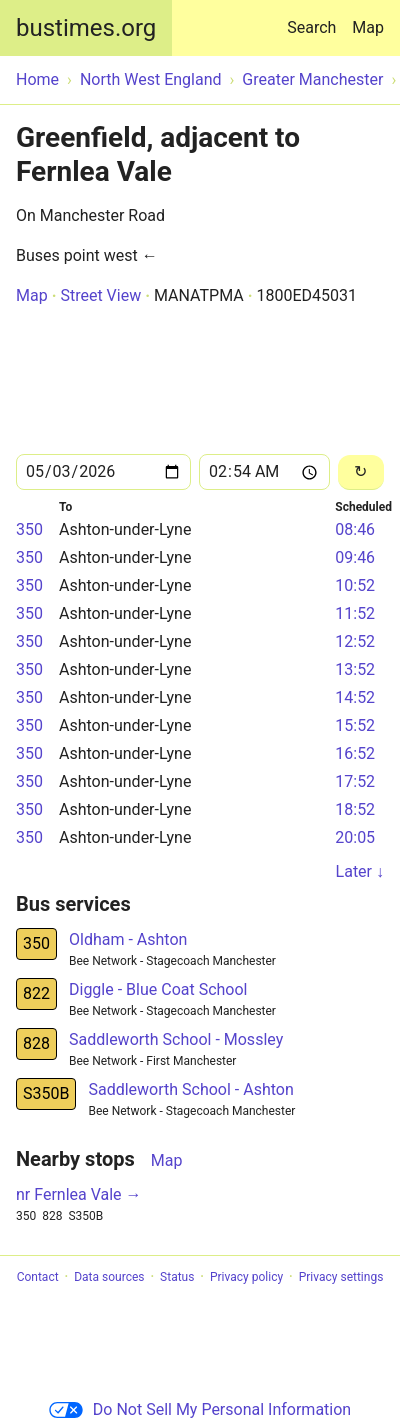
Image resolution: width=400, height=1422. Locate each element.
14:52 (355, 697)
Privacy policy (246, 1277)
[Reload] (361, 472)
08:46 (355, 529)
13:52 (355, 669)
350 (29, 529)
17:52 (355, 781)
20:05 (355, 837)
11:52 (355, 613)
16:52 (355, 753)
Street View (100, 295)
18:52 (355, 809)
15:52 (355, 725)
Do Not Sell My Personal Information (200, 1409)
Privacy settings (341, 1277)
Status (177, 1277)
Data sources (109, 1277)
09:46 (355, 557)
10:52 (355, 585)
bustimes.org (86, 28)
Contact (38, 1277)
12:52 (355, 641)
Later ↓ (360, 871)
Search (315, 18)
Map (368, 27)
